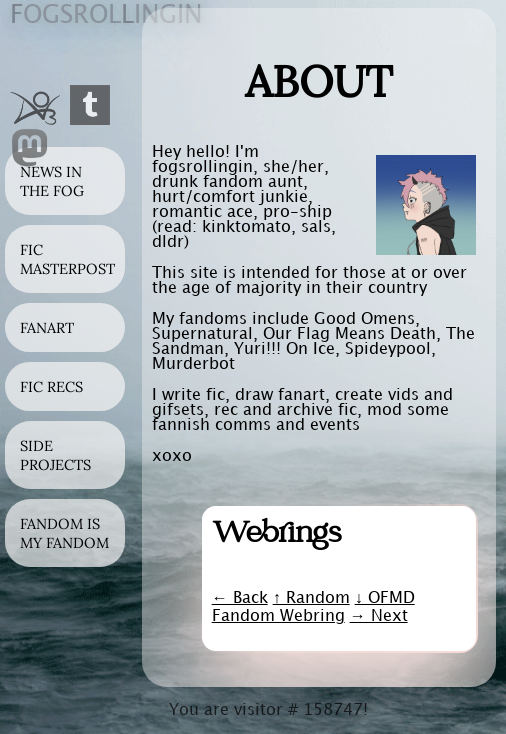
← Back (240, 598)
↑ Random (311, 598)
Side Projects (55, 455)
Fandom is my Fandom (64, 533)
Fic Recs (51, 386)
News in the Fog (52, 181)
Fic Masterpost (67, 259)
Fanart (47, 327)
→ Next (379, 616)
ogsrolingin (106, 16)
